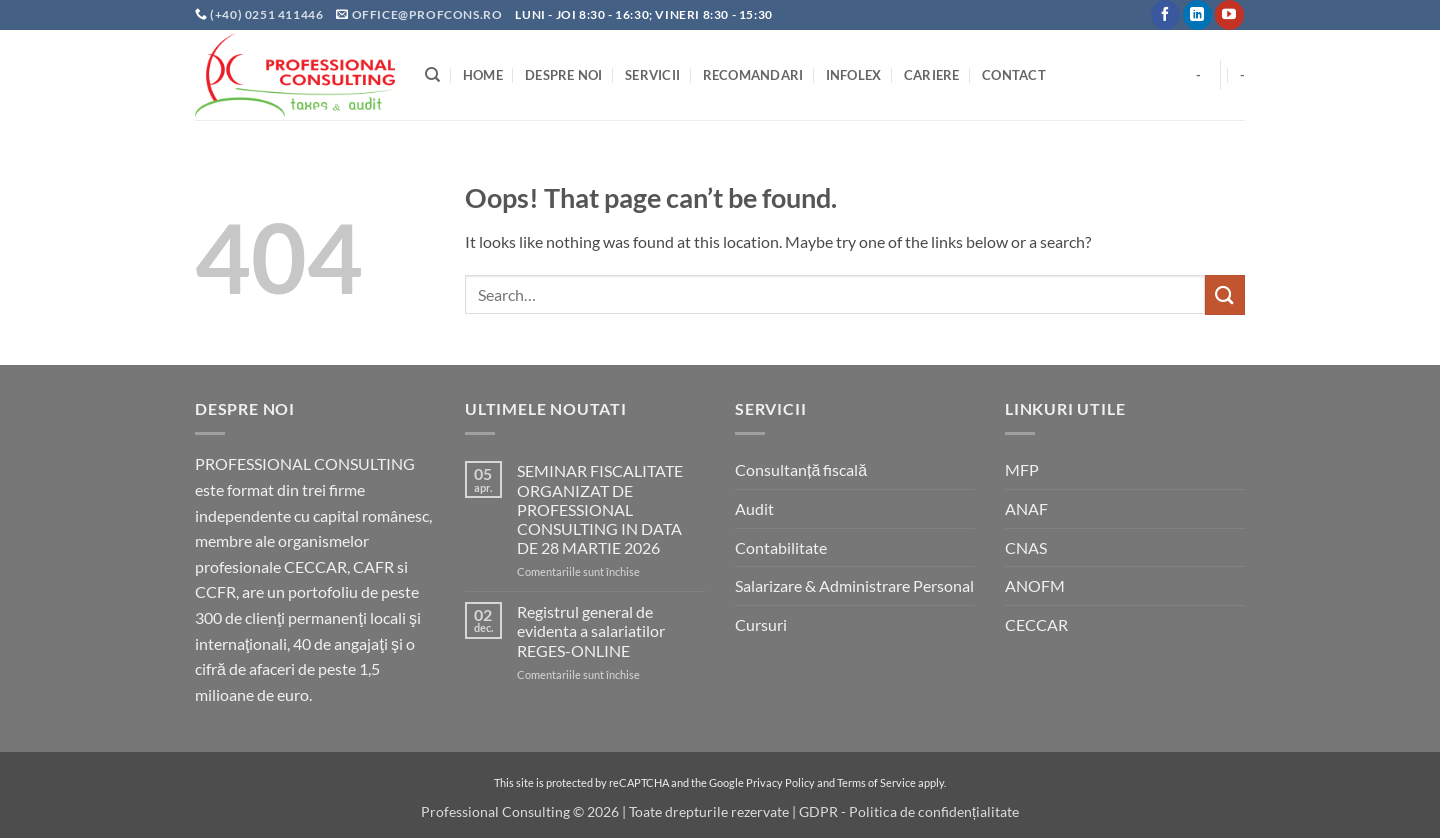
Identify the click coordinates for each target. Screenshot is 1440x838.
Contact (1014, 75)
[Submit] (1225, 294)
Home (483, 75)
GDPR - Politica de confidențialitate (909, 811)
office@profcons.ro (427, 14)
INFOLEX (854, 75)
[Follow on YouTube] (1229, 15)
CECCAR (1036, 624)
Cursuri (761, 624)
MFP (1022, 469)
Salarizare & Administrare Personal (854, 585)
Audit (754, 508)
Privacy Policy (780, 782)
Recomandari (753, 75)
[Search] (432, 75)
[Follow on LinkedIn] (1197, 15)
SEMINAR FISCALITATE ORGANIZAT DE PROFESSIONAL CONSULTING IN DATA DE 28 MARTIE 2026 (600, 509)
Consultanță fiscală (801, 469)
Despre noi (564, 75)
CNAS (1026, 547)
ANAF (1026, 508)
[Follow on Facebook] (1165, 15)
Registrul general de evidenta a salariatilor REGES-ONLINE (591, 630)
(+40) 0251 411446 (268, 14)
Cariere (932, 75)
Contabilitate (781, 547)
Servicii (652, 75)
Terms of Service (876, 782)
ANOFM (1035, 585)
